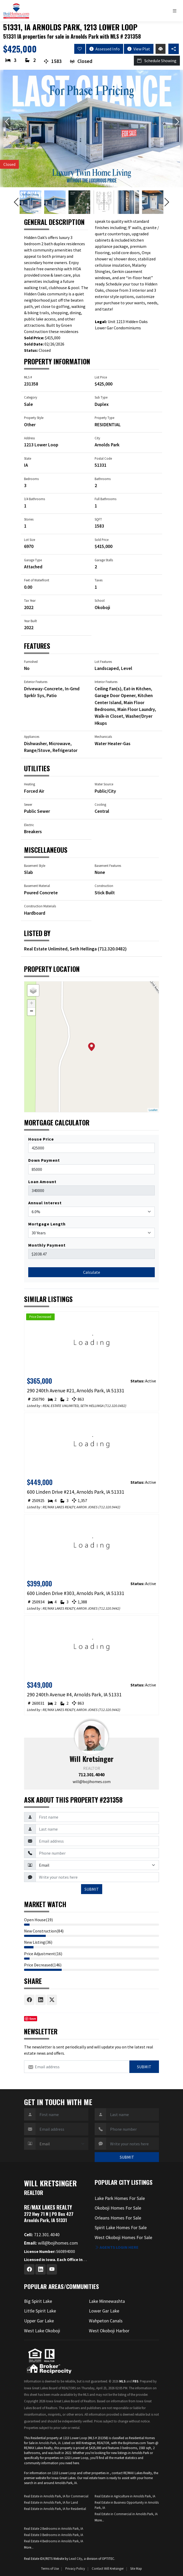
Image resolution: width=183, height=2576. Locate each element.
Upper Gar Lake (39, 2321)
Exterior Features (35, 682)
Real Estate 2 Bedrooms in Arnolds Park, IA (53, 2528)
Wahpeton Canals (106, 2321)
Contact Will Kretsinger (108, 2568)
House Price (41, 1139)
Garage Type (33, 560)
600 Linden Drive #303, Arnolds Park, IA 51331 (75, 1593)
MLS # (28, 377)
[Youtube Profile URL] (52, 2269)
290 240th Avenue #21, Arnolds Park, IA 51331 (75, 1390)
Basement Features (108, 865)
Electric (29, 825)
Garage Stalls (104, 560)
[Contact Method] (97, 1865)
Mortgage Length (47, 1223)
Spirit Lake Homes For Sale (121, 2227)
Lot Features (103, 661)
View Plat (138, 48)
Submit (144, 2066)
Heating (29, 784)
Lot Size (29, 540)
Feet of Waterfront (36, 580)
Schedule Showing (156, 60)
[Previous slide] (6, 122)
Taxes (98, 580)
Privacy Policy (75, 2568)
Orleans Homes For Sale (118, 2218)
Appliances (31, 736)
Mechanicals (103, 736)
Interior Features (106, 682)
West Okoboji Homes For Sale (123, 2237)
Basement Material (37, 886)
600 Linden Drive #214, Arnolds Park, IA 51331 (75, 1492)
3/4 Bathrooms (34, 499)
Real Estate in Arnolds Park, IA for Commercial (56, 2496)
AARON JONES (87, 1507)
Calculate (91, 1272)
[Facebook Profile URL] (29, 2269)
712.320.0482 (112, 949)
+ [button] (31, 1004)
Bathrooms (103, 479)
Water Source (104, 784)
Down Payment (44, 1160)
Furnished (31, 661)
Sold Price (101, 540)
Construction (104, 886)
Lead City (75, 2558)
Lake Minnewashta (107, 2301)
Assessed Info (104, 48)
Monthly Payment (47, 1245)
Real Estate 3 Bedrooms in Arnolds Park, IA (53, 2535)
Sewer (28, 804)
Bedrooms (31, 479)
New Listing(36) (38, 1942)
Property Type (104, 418)
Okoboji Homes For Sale (118, 2208)
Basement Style (34, 865)
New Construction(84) (44, 1931)
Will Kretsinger (91, 1758)
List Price (101, 377)
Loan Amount (42, 1181)
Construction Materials (40, 906)
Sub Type (101, 397)
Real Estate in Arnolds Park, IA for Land (51, 2502)
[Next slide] (176, 122)
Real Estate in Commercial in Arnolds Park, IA (126, 2514)
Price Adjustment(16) (43, 1953)
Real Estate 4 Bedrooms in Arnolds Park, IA (53, 2541)
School (100, 600)
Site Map (136, 2568)
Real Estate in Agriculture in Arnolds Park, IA (125, 2496)
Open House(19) (38, 1919)
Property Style (33, 418)
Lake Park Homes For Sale (120, 2198)
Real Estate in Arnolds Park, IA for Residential (55, 2509)
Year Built (30, 621)
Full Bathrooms (105, 499)
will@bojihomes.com (92, 1781)
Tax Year (30, 600)
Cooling (100, 804)
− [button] (31, 1011)
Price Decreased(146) (42, 1964)
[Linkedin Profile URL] (40, 2269)
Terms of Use (50, 2568)
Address (29, 438)
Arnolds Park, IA (50, 2443)
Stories (28, 519)
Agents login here (117, 2247)
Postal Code (103, 458)
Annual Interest (45, 1202)
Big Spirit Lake (38, 2301)
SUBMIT (91, 1889)
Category (30, 397)
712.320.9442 (109, 1507)
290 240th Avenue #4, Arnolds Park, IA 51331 (74, 1694)
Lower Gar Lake (104, 2311)
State (27, 458)
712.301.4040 (91, 1775)
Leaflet (153, 1110)
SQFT (98, 519)
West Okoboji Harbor (109, 2331)
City (97, 438)
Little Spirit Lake (40, 2311)
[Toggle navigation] (176, 11)
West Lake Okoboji (42, 2331)
